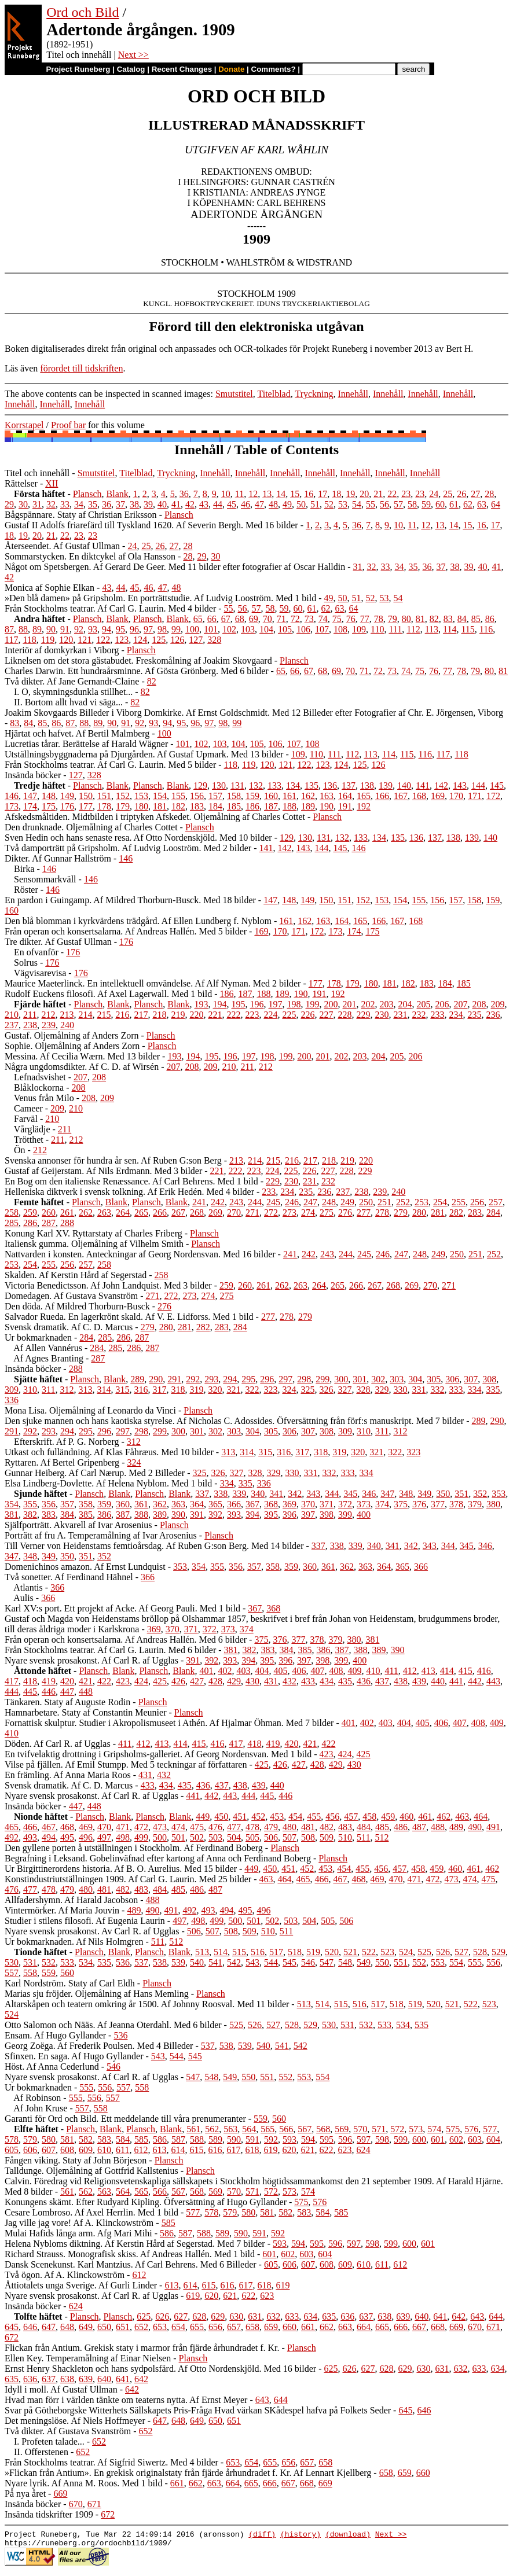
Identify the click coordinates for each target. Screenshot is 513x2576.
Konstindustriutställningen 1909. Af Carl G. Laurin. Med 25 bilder (128, 1879)
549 (364, 1962)
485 (382, 1827)
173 (12, 806)
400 (364, 1514)
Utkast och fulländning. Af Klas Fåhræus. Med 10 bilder (109, 1452)
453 (277, 1816)
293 (211, 1379)
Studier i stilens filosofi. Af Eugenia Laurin (85, 1921)
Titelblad (274, 394)
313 (85, 1389)
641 (440, 2316)
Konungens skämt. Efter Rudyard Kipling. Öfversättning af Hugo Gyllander (146, 2202)
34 (78, 504)
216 (122, 1015)
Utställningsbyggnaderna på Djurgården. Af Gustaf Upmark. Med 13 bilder (144, 754)
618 (252, 2150)
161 (289, 796)
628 (199, 2316)
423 (123, 1681)
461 (425, 1816)
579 (30, 2139)
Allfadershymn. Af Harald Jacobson (71, 1900)
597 (364, 2139)
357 (67, 1504)
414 (447, 1671)
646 (30, 2327)
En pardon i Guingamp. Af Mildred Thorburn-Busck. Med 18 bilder (130, 900)
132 (256, 785)
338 (221, 1494)
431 (271, 1681)
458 (369, 1816)
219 (178, 1015)
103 (248, 629)
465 (12, 1827)
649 (86, 2327)
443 (493, 1681)
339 (239, 1494)
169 (438, 796)
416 (484, 1671)
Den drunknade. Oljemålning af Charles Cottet (91, 827)
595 (327, 2139)
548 (345, 1962)
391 (197, 1514)
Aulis (23, 1598)
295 (248, 1379)
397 (308, 1514)
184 (215, 806)
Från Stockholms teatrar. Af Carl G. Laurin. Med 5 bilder (110, 765)
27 (475, 494)
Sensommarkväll (45, 879)
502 (197, 1837)
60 (440, 504)
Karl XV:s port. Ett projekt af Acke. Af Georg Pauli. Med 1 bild (122, 1608)
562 (212, 2129)
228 (344, 1015)
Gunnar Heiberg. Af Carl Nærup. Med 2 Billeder (95, 1473)
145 (497, 785)
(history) (300, 2535)
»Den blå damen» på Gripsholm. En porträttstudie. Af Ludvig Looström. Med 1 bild (160, 598)
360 (123, 1504)
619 (270, 2150)
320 (215, 1389)
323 (270, 1389)
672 (12, 2337)
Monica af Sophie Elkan (49, 588)
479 (271, 1827)
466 (30, 1827)
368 (271, 1504)
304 (415, 1379)
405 (280, 1671)
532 (49, 1962)
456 (332, 1816)
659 (271, 2327)
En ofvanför (36, 952)
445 (30, 1692)
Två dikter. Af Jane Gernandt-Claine (72, 681)
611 (122, 2150)
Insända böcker (33, 775)
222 (233, 1015)
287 (49, 1223)
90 (51, 629)
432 (289, 1681)
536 (123, 1962)
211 (29, 1015)
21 (378, 494)
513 (202, 1952)
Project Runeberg (78, 69)
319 (196, 1389)
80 (406, 619)
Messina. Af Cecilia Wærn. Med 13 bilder (82, 1056)
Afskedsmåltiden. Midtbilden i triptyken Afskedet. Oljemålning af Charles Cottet (155, 817)
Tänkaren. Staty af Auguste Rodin (67, 1702)
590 (234, 2139)
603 (475, 2139)
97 (148, 629)
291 (174, 1379)
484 (364, 1827)
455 (314, 1816)
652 (141, 2327)
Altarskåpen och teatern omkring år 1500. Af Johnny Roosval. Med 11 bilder (147, 2004)
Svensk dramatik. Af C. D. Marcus (69, 1327)
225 (289, 1015)
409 (354, 1671)
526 (443, 1952)
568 (323, 2129)
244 (255, 1202)
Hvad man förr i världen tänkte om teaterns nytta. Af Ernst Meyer (126, 2400)
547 (327, 1962)
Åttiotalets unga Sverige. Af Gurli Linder (81, 2285)
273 (289, 1212)
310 (30, 1389)
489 (456, 1827)
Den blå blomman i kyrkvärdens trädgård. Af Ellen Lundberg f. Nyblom (138, 921)
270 (234, 1212)
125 (159, 640)
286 (30, 1223)
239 (49, 1025)
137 (349, 785)
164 (345, 796)
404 (262, 1671)
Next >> (133, 55)
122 (103, 640)
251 (384, 1202)
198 (294, 1004)
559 (49, 1973)
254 (440, 1202)
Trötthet (28, 1140)
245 (273, 1202)
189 (308, 806)
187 (271, 806)
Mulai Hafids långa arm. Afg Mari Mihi (78, 2233)
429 (234, 1681)
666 (401, 2327)
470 (104, 1827)
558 (30, 1973)
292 (193, 1379)
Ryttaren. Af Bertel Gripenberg (62, 1462)
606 (30, 2150)
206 (442, 1004)
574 (434, 2129)
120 (66, 640)
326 (326, 1389)
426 (178, 1681)
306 (452, 1379)
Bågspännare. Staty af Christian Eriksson (81, 515)
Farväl (26, 1119)
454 (295, 1816)
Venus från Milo (44, 1098)
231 (400, 1015)
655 (197, 2327)
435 (345, 1681)
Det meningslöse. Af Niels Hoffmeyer (75, 2421)
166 (382, 796)
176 (67, 806)
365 (215, 1504)
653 (160, 2327)
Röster (26, 890)
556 (493, 1962)
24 (433, 494)
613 (159, 2150)
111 (395, 629)
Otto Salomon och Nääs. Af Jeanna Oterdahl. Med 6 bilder (113, 2025)
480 (289, 1827)
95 (120, 629)
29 (9, 504)
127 (196, 640)
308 (489, 1379)
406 (299, 1671)
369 (289, 1504)
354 (12, 1504)
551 (401, 1962)
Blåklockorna (39, 1087)
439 (419, 1681)
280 (419, 1212)
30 (23, 504)
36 (184, 494)
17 (322, 494)
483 (345, 1827)
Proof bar (68, 425)
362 (160, 1504)
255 (459, 1202)
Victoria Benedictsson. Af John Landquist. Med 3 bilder (108, 1285)
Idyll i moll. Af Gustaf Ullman (61, 2389)
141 (423, 785)
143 (460, 785)
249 (347, 1202)
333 (456, 1389)
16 (308, 494)
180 (141, 806)
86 (489, 619)
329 (382, 1389)
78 (378, 619)
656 (215, 2327)
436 (364, 1681)
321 (233, 1389)
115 (467, 629)
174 (30, 806)
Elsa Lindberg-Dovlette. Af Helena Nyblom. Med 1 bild (108, 1483)
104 (266, 629)
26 (461, 494)
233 (437, 1015)
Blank (118, 494)
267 (178, 1212)
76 (351, 619)
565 (267, 2129)
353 (498, 1494)
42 (190, 504)
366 (234, 1504)
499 (141, 1837)
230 (382, 1015)
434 (327, 1681)
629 (218, 2316)
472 (141, 1827)
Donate (231, 69)
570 (360, 2129)
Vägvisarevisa (40, 973)
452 (258, 1816)
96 (134, 629)
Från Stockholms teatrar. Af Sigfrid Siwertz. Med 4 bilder (111, 2462)
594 (308, 2139)
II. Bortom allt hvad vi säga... (68, 702)
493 (30, 1837)
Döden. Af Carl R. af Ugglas (58, 1744)
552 (419, 1962)
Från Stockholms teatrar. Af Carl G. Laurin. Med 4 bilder (110, 608)
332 (437, 1389)
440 (438, 1681)
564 (249, 2129)
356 (49, 1504)
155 (178, 796)
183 (197, 806)
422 (104, 1681)
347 (387, 1494)
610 (104, 2150)
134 (293, 785)
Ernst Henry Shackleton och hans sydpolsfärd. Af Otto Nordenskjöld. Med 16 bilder (160, 2368)
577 (490, 2129)
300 (341, 1379)
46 (245, 504)
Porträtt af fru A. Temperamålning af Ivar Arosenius (101, 1535)
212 (48, 1015)
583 (104, 2139)
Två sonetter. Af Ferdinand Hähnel (69, 1577)
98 (162, 629)
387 (123, 1514)
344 (332, 1494)
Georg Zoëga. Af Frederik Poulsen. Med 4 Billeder (99, 2046)
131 (237, 785)
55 (370, 504)
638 (384, 2316)
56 (384, 504)
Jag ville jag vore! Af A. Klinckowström (79, 2223)
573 (416, 2129)
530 (12, 1962)
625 (144, 2316)
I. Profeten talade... (49, 2441)
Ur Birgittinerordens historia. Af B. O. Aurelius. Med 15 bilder (121, 1869)
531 (30, 1962)
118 (29, 640)
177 (86, 806)
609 (86, 2150)
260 (49, 1212)
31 (37, 504)
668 (438, 2327)
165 (364, 796)
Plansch (87, 494)
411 (391, 1671)
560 (67, 1973)
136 (330, 785)
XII (51, 483)
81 (420, 619)
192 (364, 806)
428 (215, 1681)
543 (252, 1962)
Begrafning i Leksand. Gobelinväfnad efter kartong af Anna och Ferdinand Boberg (158, 1858)
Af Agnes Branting (48, 1358)
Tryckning (314, 394)
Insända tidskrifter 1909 (49, 2514)
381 (12, 1514)
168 (419, 796)
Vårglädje (32, 1129)
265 (141, 1212)
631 (255, 2316)
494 (49, 1837)
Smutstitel (234, 394)
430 (252, 1681)
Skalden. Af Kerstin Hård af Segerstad (75, 1275)
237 (12, 1025)
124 (140, 640)
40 (162, 504)
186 (252, 806)
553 (438, 1962)
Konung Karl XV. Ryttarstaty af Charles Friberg (93, 1233)
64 (495, 504)
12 (253, 494)
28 (489, 494)
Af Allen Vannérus (47, 1348)
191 (345, 806)
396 (289, 1514)
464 (481, 1816)
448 (86, 1692)
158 (234, 796)
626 (162, 2316)
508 (308, 1837)
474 (178, 1827)
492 (12, 1837)
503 (215, 1837)
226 (307, 1015)
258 (12, 1212)
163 (327, 796)
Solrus (26, 962)
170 (456, 796)
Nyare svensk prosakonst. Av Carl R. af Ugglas (92, 1931)
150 (86, 796)
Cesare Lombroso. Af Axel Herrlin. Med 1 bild (91, 2212)
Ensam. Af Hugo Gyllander (55, 2035)
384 (67, 1514)
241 (199, 1202)
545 (289, 1962)
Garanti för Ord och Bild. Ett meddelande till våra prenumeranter (125, 2119)
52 (329, 504)
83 (448, 619)
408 (336, 1671)
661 (308, 2327)
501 (178, 1837)
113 (431, 629)
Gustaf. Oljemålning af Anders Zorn (72, 1035)
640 (421, 2316)
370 (308, 1504)
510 (345, 1837)
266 (160, 1212)
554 (456, 1962)
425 (160, 1681)
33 (64, 504)
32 (51, 504)
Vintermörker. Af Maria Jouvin (62, 1910)
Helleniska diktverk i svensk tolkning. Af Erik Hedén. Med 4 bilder (129, 1192)
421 (86, 1681)
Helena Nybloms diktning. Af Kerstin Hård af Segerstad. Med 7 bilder (135, 2244)
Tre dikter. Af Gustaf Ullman (58, 942)
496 (86, 1837)
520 (332, 1952)
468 (67, 1827)
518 (295, 1952)
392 (215, 1514)
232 (419, 1015)
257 (496, 1202)
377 (438, 1504)
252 (403, 1202)
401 (206, 1671)
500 (160, 1837)
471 (123, 1827)
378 (456, 1504)
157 (215, 796)
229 (363, 1015)
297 (285, 1379)
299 (322, 1379)
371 (327, 1504)
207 (461, 1004)
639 (403, 2316)
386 (104, 1514)
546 (308, 1962)
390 (178, 1514)
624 (363, 2150)
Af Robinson (37, 2098)
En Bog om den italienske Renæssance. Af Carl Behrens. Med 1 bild (131, 1181)
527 (461, 1952)
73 (309, 619)
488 (438, 1827)
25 (447, 494)
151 (104, 796)
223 (252, 1015)
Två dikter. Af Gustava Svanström (68, 2431)
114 (449, 629)
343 (313, 1494)
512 (382, 1837)
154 (160, 796)
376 (419, 1504)
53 (342, 504)
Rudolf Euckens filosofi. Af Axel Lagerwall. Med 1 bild (108, 994)
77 (364, 619)
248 (329, 1202)
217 (141, 1015)
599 (401, 2139)
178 (104, 806)
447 (67, 1692)
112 (413, 629)
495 (67, 1837)
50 (301, 504)
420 (67, 1681)
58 (412, 504)
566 (286, 2129)
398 (327, 1514)
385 (86, 1514)
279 (401, 1212)
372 (345, 1504)
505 (252, 1837)
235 (474, 1015)
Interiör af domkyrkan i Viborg (62, 650)
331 (419, 1389)
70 (267, 619)
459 (388, 1816)
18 (336, 494)
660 (289, 2327)
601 (438, 2139)
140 (404, 785)
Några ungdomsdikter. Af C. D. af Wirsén (82, 1067)
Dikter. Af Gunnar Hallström (58, 858)
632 (273, 2316)
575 (453, 2129)
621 (307, 2150)
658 (252, 2327)
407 (317, 1671)
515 (239, 1952)
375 (401, 1504)
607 (49, 2150)
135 (311, 785)
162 (308, 796)
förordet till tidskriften (81, 368)
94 (106, 629)
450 (221, 1816)
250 (366, 1202)
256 (477, 1202)
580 (49, 2139)
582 (86, 2139)
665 (382, 2327)
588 (197, 2139)
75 (337, 619)
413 (428, 1671)
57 (398, 504)
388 (141, 1514)
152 (123, 796)
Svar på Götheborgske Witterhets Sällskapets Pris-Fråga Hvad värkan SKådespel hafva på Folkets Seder (198, 2410)
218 (159, 1015)
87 (9, 629)
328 (214, 640)
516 (258, 1952)
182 (178, 806)
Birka (24, 869)
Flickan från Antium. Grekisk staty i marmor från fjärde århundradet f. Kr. (142, 2348)
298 (304, 1379)
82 (434, 619)
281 (438, 1212)
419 (49, 1681)
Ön (19, 1150)
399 (345, 1514)
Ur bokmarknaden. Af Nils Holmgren (74, 1941)
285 (12, 1223)
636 (347, 2316)
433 (308, 1681)
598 (382, 2139)
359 (104, 1504)
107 (322, 629)
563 (230, 2129)
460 (406, 1816)
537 (141, 1962)
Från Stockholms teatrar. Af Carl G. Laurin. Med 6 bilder (110, 1650)
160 (271, 796)
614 (178, 2150)
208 (479, 1004)
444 (12, 1692)
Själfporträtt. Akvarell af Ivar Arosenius (78, 1525)
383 (49, 1514)
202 (368, 1004)
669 (456, 2327)
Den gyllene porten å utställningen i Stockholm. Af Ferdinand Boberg (134, 1848)
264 (123, 1212)
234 (456, 1015)
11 (239, 494)
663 (345, 2327)
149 (67, 796)
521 (350, 1952)
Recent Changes (182, 69)
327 (344, 1389)
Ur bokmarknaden (38, 1337)
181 (160, 806)
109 (359, 629)
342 (295, 1494)
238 (30, 1025)
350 (443, 1494)
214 (85, 1015)
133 (274, 785)
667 (419, 2327)
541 (215, 1962)
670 (475, 2327)
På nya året (25, 2493)
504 (234, 1837)
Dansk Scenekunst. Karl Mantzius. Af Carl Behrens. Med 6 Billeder (130, 2264)
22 (392, 494)
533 (67, 1962)
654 (178, 2327)
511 (363, 1837)
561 (193, 2129)
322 (252, 1389)
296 (267, 1379)
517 (276, 1952)
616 (215, 2150)
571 (379, 2129)
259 (30, 1212)
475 (197, 1827)
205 (424, 1004)
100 (192, 629)
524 (406, 1952)
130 (219, 785)
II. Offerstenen (41, 2452)
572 (397, 2129)
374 (382, 1504)
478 (252, 1827)
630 (236, 2316)
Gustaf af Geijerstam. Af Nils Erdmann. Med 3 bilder (103, 1171)
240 (67, 1025)
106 (303, 629)
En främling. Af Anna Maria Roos (68, 1775)
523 (387, 1952)
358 (86, 1504)
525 (424, 1952)
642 (459, 2316)
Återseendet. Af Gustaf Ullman (62, 546)
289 (137, 1379)
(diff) (262, 2535)
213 (67, 1015)
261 (67, 1212)
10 (225, 494)
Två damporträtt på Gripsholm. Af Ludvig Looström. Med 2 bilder (128, 848)
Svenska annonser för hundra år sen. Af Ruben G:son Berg (113, 1160)
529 (498, 1952)
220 (196, 1015)
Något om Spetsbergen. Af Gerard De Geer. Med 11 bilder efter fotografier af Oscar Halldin (175, 567)
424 (141, 1681)
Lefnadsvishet (40, 1077)
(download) (348, 2535)
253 (421, 1202)
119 (47, 640)
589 (215, 2139)
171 (475, 796)
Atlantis (28, 1587)
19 (350, 494)
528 (480, 1952)
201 (350, 1004)
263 (104, 1212)
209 (498, 1004)
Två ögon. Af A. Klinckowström (64, 2275)
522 (369, 1952)
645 (12, 2327)
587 (178, 2139)
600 (419, 2139)
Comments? (273, 69)
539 (178, 1962)
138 (367, 785)
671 (493, 2327)
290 (156, 1379)
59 (426, 504)
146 (12, 796)
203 (387, 1004)
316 (141, 1389)
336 (12, 1400)
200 (331, 1004)
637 (366, 2316)
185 (234, 806)
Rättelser (21, 483)
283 (475, 1212)
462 (443, 1816)
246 (292, 1202)
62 (467, 504)
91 (64, 629)
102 (229, 629)
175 (49, 806)
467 (49, 1827)
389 (160, 1514)
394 (252, 1514)
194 (220, 1004)
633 (292, 2316)
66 (212, 619)
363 (178, 1504)
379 (475, 1504)
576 (471, 2129)
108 (340, 629)
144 (478, 785)
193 (201, 1004)
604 (493, 2139)
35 (92, 504)
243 (236, 1202)
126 (177, 640)
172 (493, 796)
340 (258, 1494)
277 (364, 1212)
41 (176, 504)
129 (200, 785)
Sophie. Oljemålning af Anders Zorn (72, 1046)
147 (30, 796)
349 (424, 1494)
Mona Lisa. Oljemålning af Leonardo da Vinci (90, 1410)
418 (30, 1681)
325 (307, 1389)
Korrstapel (24, 425)
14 (280, 494)
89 (37, 629)
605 (12, 2150)
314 (104, 1389)
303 (397, 1379)
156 (197, 796)
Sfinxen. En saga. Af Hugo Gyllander (74, 2056)
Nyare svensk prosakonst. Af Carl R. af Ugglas (91, 1660)
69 (253, 619)
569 (342, 2129)
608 (67, 2150)
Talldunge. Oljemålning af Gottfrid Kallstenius (91, 2171)
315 (122, 1389)
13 (267, 494)
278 (382, 1212)
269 (215, 1212)
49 (287, 504)
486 (401, 1827)
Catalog (131, 69)
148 (49, 796)
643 (477, 2316)
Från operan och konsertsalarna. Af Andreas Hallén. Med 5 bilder (126, 931)
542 (234, 1962)
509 (327, 1837)
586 (160, 2139)
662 (327, 2327)
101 (211, 629)
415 (465, 1671)
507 (289, 1837)
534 (86, 1962)
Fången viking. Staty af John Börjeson (75, 2160)
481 (308, 1827)
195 (238, 1004)
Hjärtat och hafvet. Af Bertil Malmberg (77, 733)
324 (289, 1389)
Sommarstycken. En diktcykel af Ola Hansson (90, 556)
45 (231, 504)
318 (178, 1389)
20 (364, 494)
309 (12, 1389)
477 (234, 1827)
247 (310, 1202)
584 (123, 2139)
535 (104, 1962)
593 (289, 2139)
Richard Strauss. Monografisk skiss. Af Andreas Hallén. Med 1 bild (130, 2254)
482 (327, 1827)
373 (364, 1504)
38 (134, 504)
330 (400, 1389)
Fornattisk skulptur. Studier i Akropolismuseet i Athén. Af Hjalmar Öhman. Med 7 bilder (169, 1723)
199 (313, 1004)
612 (141, 2150)
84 (462, 619)
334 (474, 1389)
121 (84, 640)
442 (475, 1681)
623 (344, 2150)
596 (345, 2139)
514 (221, 1952)
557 (12, 1973)
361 (141, 1504)
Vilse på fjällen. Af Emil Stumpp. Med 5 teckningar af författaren (126, 1764)
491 (493, 1827)
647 (49, 2327)
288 (67, 1223)
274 (308, 1212)
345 (350, 1494)
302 (378, 1379)
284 (493, 1212)
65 (198, 619)
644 (496, 2316)
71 (281, 619)
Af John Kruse (40, 2108)
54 (356, 504)
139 (386, 785)
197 (276, 1004)
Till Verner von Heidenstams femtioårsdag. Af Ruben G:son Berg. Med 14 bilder (154, 1546)
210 (12, 1015)
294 (230, 1379)
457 (351, 1816)
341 (276, 1494)
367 (252, 1504)
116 (486, 629)
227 (326, 1015)
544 (271, 1962)
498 (123, 1837)
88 (23, 629)
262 (86, 1212)
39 (148, 504)
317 (159, 1389)
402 (225, 1671)
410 (373, 1671)
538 (160, 1962)
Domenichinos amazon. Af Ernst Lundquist (85, 1567)
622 (326, 2150)
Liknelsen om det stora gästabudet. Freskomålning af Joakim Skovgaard (138, 660)
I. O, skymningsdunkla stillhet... (73, 692)
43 (203, 504)
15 (294, 494)
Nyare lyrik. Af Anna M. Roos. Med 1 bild (83, 2483)
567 (305, 2129)
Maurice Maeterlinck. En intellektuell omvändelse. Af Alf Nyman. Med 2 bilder (153, 983)
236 (493, 1015)
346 (369, 1494)
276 (345, 1212)
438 (401, 1681)
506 (271, 1837)
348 (406, 1494)
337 (202, 1494)
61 (454, 504)
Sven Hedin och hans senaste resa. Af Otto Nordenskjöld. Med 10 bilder (138, 837)
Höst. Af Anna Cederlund (52, 2066)
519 (313, 1952)
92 (78, 629)
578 (12, 2139)
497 (104, 1837)
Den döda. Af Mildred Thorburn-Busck (77, 1306)
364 (197, 1504)
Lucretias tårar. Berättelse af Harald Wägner (86, 744)
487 (419, 1827)
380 (493, 1504)
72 (295, 619)
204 (405, 1004)
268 (197, 1212)
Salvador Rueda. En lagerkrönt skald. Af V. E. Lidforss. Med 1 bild (129, 1317)
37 (120, 504)
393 (234, 1514)
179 (123, 806)
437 (382, 1681)
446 (49, 1692)
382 (30, 1514)
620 (289, 2150)
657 (234, 2327)
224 (270, 1015)
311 (48, 1389)
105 (285, 629)
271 (252, 1212)
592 (271, 2139)
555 (475, 1962)
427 (197, 1681)
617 (233, 2150)
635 (329, 2316)
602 (456, 2139)
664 (364, 2327)
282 (456, 1212)
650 (104, 2327)
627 (181, 2316)
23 (406, 494)
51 (315, 504)
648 (67, 2327)
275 (327, 1212)
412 (410, 1671)
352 (480, 1494)
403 (243, 1671)
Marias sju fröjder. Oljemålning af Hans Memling (97, 1994)
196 (257, 1004)
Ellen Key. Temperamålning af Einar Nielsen (88, 2358)
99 (176, 629)
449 (203, 1816)
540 (197, 1962)
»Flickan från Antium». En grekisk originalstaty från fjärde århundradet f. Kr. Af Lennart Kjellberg (188, 2473)
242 (218, 1202)
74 (323, 619)
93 (92, 629)
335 (493, 1389)
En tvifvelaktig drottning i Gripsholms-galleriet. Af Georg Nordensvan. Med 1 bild (158, 1754)
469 (86, 1827)
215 (104, 1015)
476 (215, 1827)
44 (217, 504)
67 (225, 619)
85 (476, 619)
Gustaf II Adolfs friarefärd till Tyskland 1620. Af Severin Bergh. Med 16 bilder (151, 525)
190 (327, 806)
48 (273, 504)
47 (259, 504)
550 (382, 1962)
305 (434, 1379)
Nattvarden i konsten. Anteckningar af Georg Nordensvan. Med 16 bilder (140, 1254)
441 (456, 1681)
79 (392, 619)
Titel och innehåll (37, 473)
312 (67, 1389)
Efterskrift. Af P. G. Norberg (66, 1442)
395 (271, 1514)
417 (12, 1681)
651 (123, 2327)
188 (289, 806)
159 (252, 796)
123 (122, 640)
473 (160, 1827)
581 (67, 2139)
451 (240, 1816)
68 (239, 619)
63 (481, 504)
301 (360, 1379)
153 (141, 796)
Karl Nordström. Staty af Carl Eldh (70, 1983)
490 (475, 1827)
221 (215, 1015)
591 (252, 2139)
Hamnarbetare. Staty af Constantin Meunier (85, 1712)
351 (461, 1494)
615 (196, 2150)
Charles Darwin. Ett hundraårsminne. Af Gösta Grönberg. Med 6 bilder (137, 671)
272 (271, 1212)
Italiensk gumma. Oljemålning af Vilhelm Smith (94, 1244)
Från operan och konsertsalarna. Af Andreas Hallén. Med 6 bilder (126, 1639)
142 (441, 785)
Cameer (28, 1108)
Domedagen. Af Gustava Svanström (71, 1296)
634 (310, 2316)
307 (471, 1379)
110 (377, 629)
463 (462, 1816)
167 (401, 796)
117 (11, 640)
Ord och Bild (82, 12)
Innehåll (353, 394)
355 (30, 1504)
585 (141, 2139)
